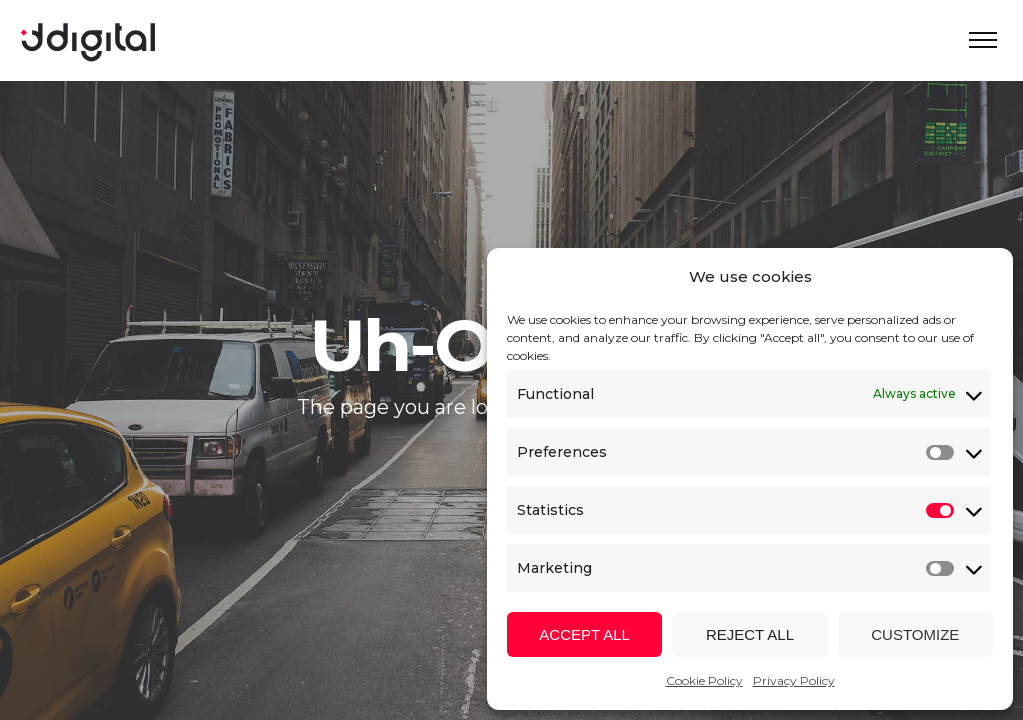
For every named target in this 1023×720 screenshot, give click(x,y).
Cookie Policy (704, 680)
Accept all (584, 634)
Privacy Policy (794, 680)
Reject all (750, 634)
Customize (915, 634)
